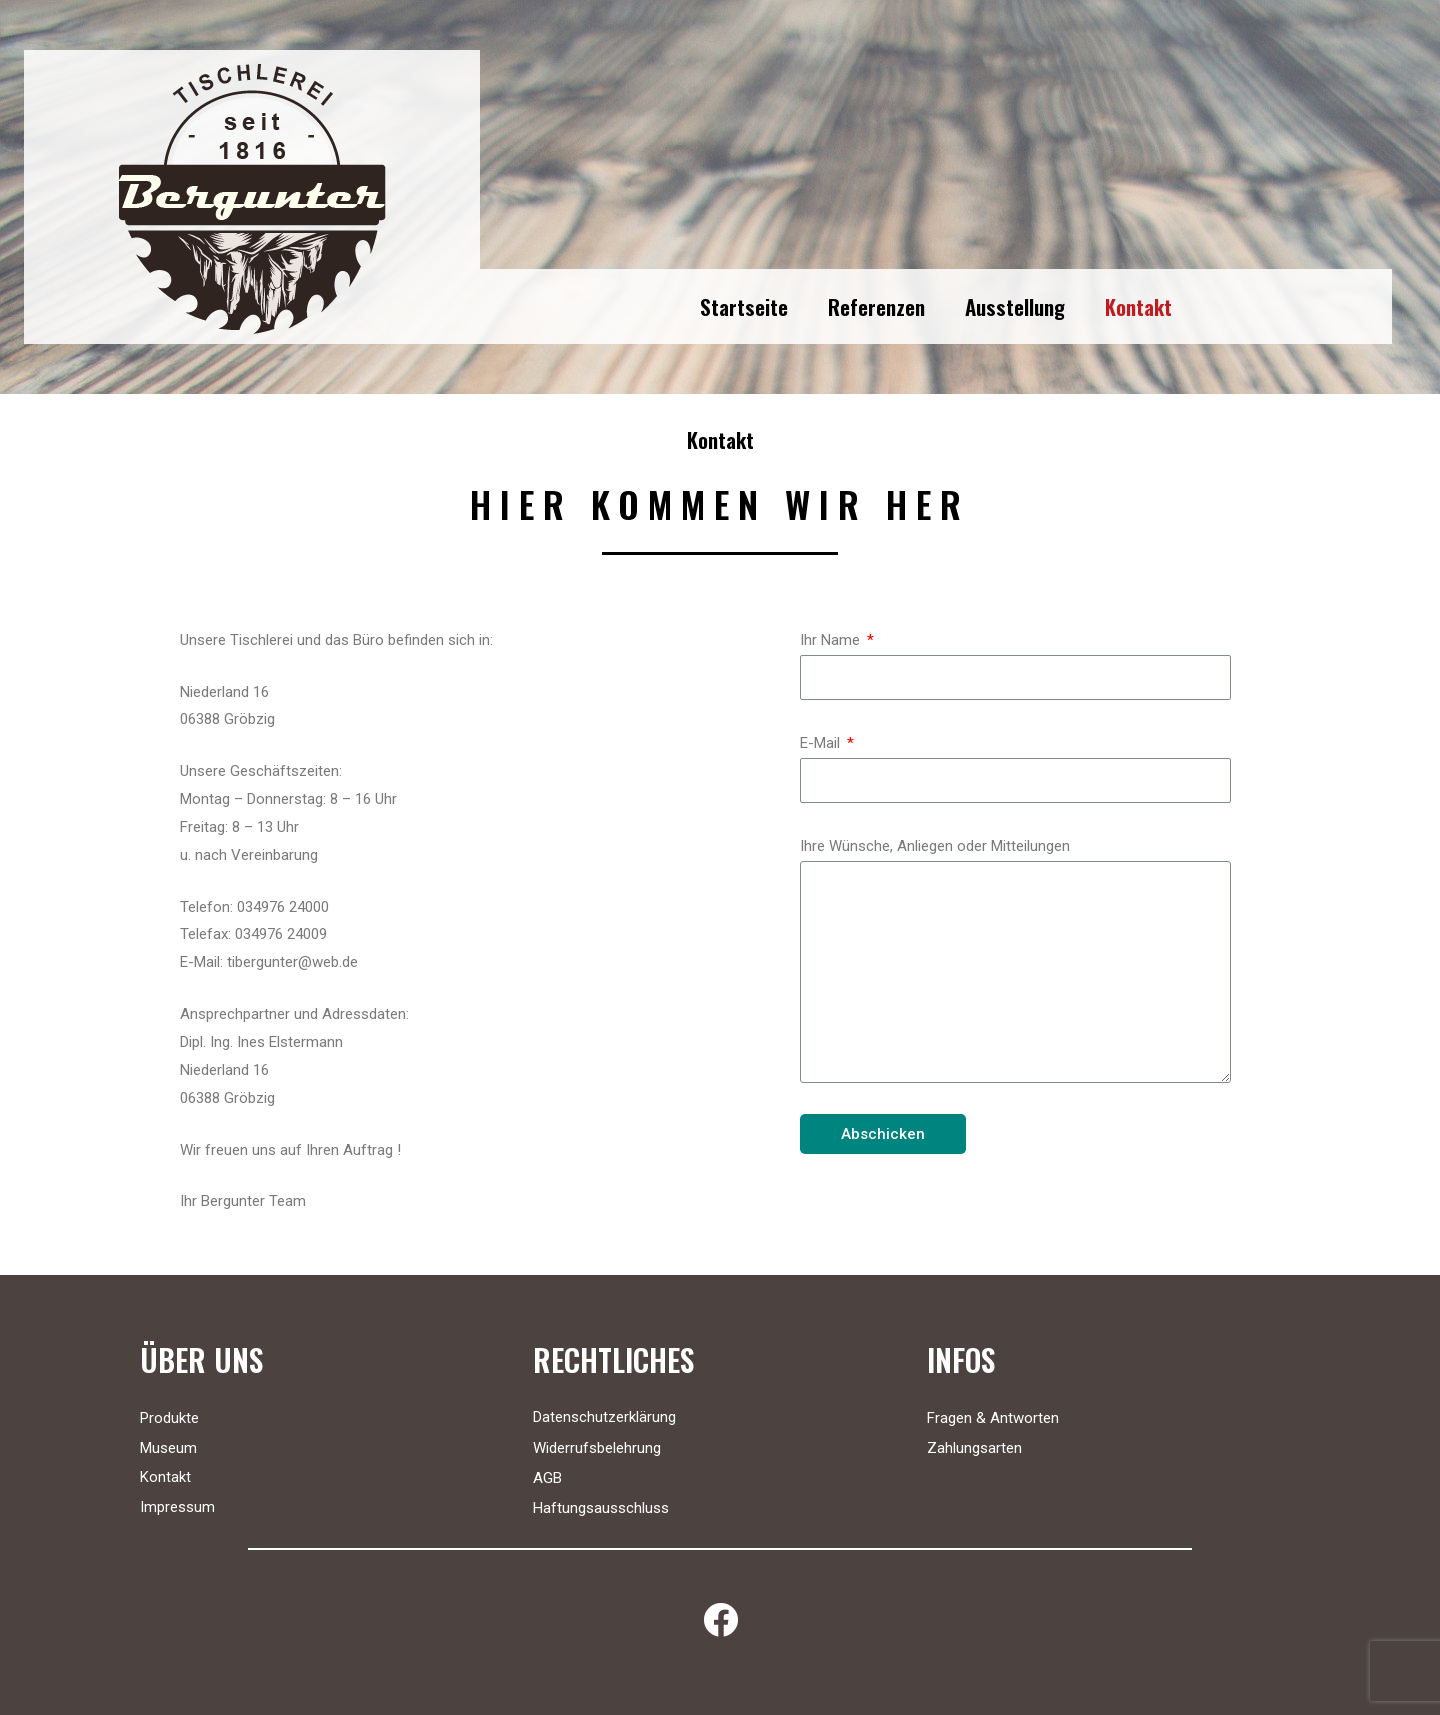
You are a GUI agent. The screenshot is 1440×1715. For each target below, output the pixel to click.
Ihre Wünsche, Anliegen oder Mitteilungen (935, 846)
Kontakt (1138, 306)
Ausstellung (1015, 306)
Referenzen (876, 306)
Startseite (744, 306)
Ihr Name (832, 640)
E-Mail (822, 743)
